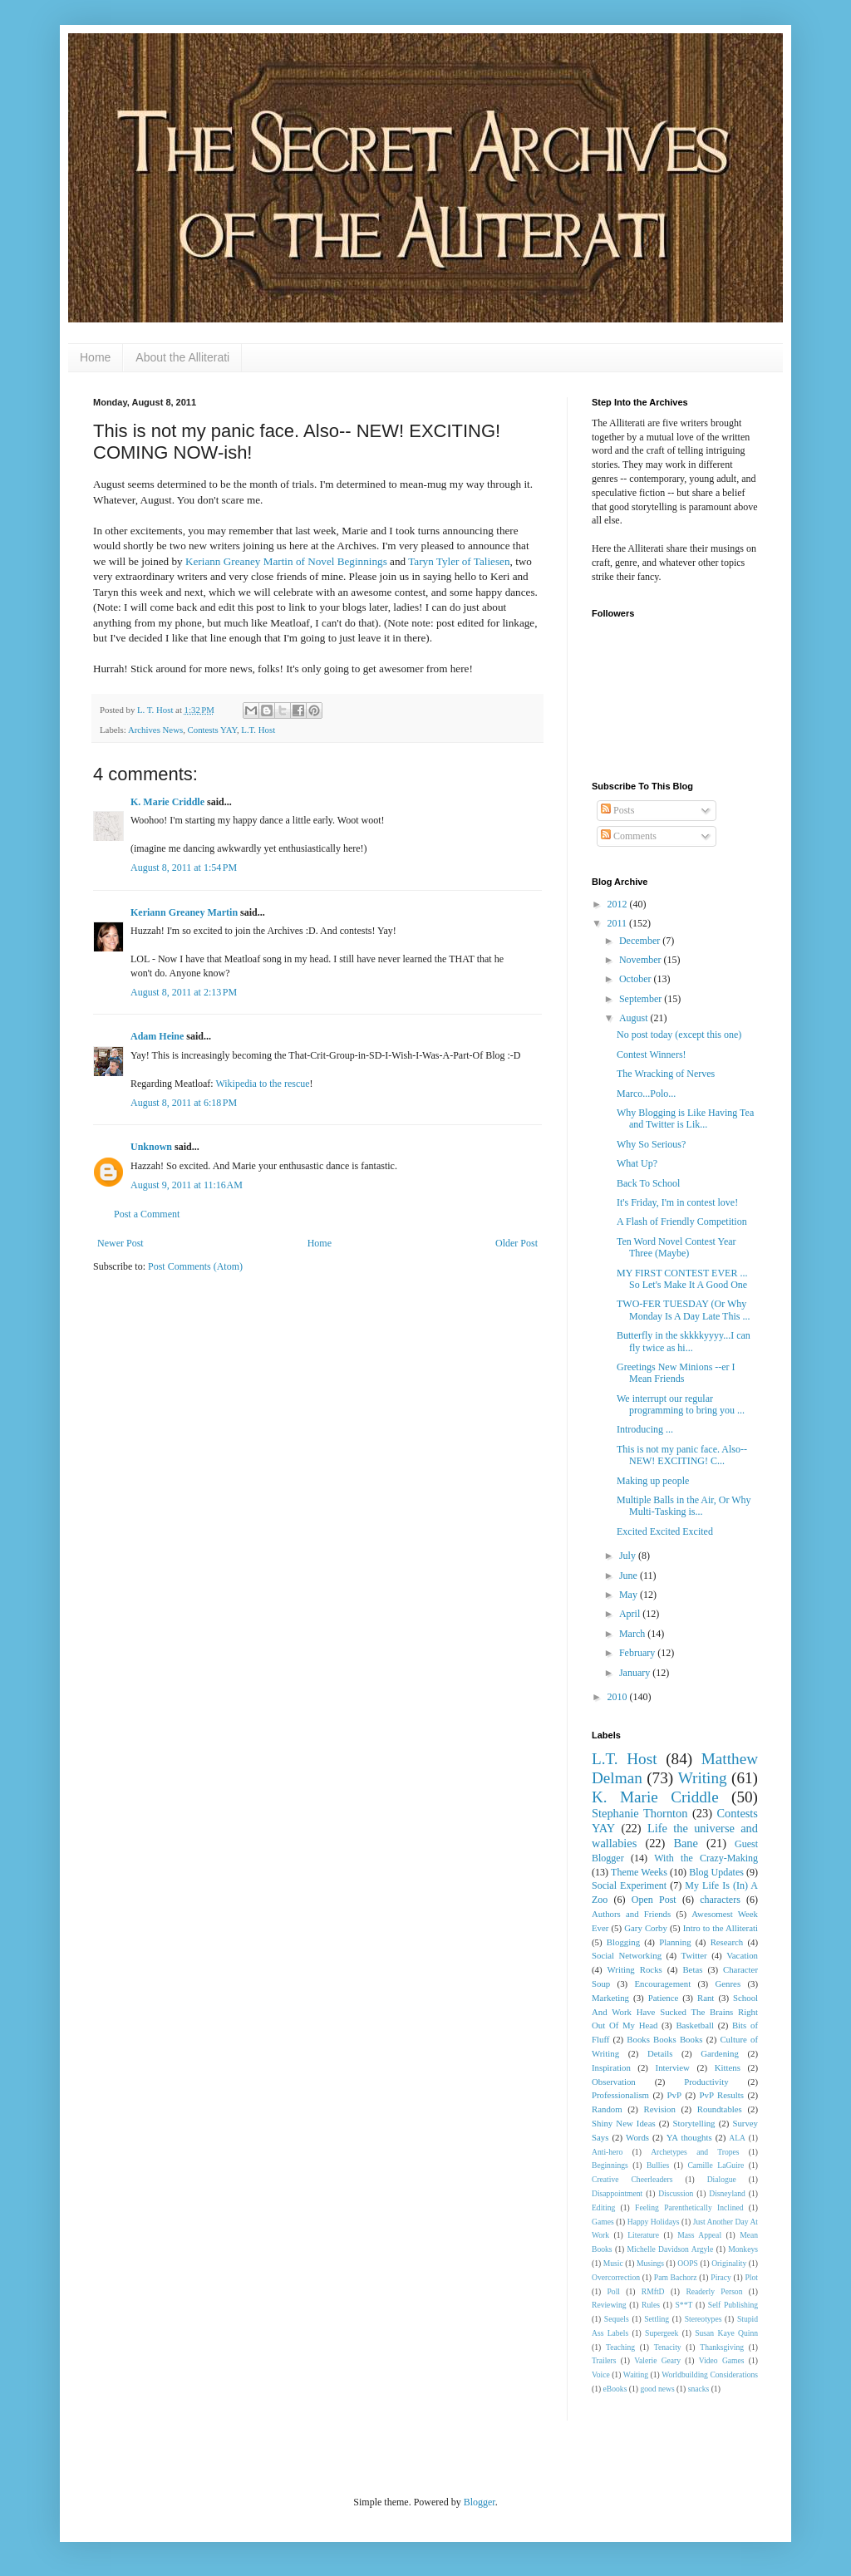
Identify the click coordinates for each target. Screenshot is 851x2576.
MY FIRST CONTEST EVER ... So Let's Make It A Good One (682, 1278)
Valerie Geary (657, 2360)
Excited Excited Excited (665, 1531)
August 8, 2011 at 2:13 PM (183, 992)
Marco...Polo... (646, 1093)
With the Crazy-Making (706, 1858)
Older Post (516, 1243)
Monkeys (743, 2249)
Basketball (695, 2025)
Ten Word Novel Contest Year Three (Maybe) (676, 1247)
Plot (751, 2277)
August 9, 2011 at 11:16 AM (186, 1185)
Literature (643, 2234)
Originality (728, 2263)
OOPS (687, 2263)
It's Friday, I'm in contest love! (677, 1202)
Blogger (479, 2502)
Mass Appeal (699, 2234)
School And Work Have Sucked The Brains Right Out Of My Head (675, 2012)
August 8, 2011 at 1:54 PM (183, 867)
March (633, 1633)
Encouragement (662, 1984)
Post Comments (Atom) (195, 1266)
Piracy (721, 2277)
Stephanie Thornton (640, 1813)
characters (720, 1899)
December (640, 940)
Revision (660, 2109)
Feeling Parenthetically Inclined (689, 2207)
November (641, 960)
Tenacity (667, 2347)
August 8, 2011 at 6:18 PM (183, 1103)
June (629, 1575)
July (628, 1555)
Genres (728, 1984)
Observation (614, 2082)
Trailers (604, 2360)
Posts (617, 810)
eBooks (615, 2388)
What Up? (637, 1163)
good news (657, 2388)
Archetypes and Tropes (695, 2151)
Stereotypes (703, 2318)
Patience (663, 1998)
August (635, 1018)
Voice (601, 2374)
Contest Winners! (651, 1054)
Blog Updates (716, 1872)
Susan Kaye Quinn (726, 2333)
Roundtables (719, 2109)
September (641, 999)
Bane (685, 1843)
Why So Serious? (651, 1144)
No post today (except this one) (679, 1034)
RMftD (653, 2291)
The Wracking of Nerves (666, 1073)
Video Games (722, 2360)
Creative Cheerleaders (632, 2179)
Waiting (635, 2374)
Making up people (653, 1481)
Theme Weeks (639, 1872)
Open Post (654, 1899)
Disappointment (617, 2193)
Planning (675, 1942)
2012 (619, 904)
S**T (684, 2304)
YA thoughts (689, 2137)
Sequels (616, 2318)
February (638, 1653)
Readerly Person (714, 2291)
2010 (619, 1697)
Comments (629, 836)
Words (637, 2137)
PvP (674, 2095)
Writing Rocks (635, 1969)
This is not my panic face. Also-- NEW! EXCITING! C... (682, 1455)
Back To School (648, 1183)
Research (727, 1942)
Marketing (610, 1998)
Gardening (720, 2053)
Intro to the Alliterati (720, 1928)
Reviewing (609, 2304)
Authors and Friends (631, 1914)
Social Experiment (629, 1885)
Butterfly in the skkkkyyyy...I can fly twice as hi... (683, 1341)
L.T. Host (258, 730)
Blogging (623, 1942)
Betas (692, 1969)
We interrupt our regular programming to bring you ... (681, 1404)
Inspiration (611, 2067)
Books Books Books (664, 2039)
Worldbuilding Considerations (710, 2374)
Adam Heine (157, 1036)
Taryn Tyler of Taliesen (458, 561)
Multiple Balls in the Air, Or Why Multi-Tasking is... (684, 1505)
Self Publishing (733, 2304)
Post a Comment (147, 1214)
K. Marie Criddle (167, 802)
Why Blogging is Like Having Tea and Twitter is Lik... (685, 1118)
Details (660, 2053)
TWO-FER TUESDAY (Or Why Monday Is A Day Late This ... (683, 1309)
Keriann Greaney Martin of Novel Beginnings (286, 561)
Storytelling (694, 2123)
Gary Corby (645, 1928)
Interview (673, 2067)
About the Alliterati (182, 357)
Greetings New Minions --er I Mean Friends (676, 1372)
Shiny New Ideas (624, 2123)
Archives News (155, 730)
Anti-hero (607, 2151)
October (636, 979)
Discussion (675, 2193)
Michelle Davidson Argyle (670, 2249)
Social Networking (627, 1955)
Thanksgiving (722, 2347)
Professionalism (620, 2095)
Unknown (151, 1147)
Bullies (658, 2165)
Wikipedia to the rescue (262, 1083)
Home (95, 357)
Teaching (620, 2347)
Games (603, 2221)
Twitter (694, 1955)
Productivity (706, 2082)
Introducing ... (645, 1429)
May (629, 1594)
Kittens (727, 2067)
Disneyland (727, 2193)
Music (613, 2263)
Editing (603, 2207)
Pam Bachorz (675, 2277)
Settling (656, 2318)
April (630, 1614)
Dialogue (721, 2179)
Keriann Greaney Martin (184, 912)
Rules (651, 2304)
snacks (699, 2388)
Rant (705, 1998)
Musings (650, 2263)
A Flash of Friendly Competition (682, 1221)
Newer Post (120, 1243)
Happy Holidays (653, 2221)
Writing (702, 1778)
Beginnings (610, 2165)
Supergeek (661, 2333)
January (635, 1673)
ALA (737, 2137)
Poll (614, 2291)
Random (607, 2109)
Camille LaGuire (715, 2165)
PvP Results (722, 2095)
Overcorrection (616, 2277)
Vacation (742, 1955)
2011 (619, 923)
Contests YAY (212, 730)
